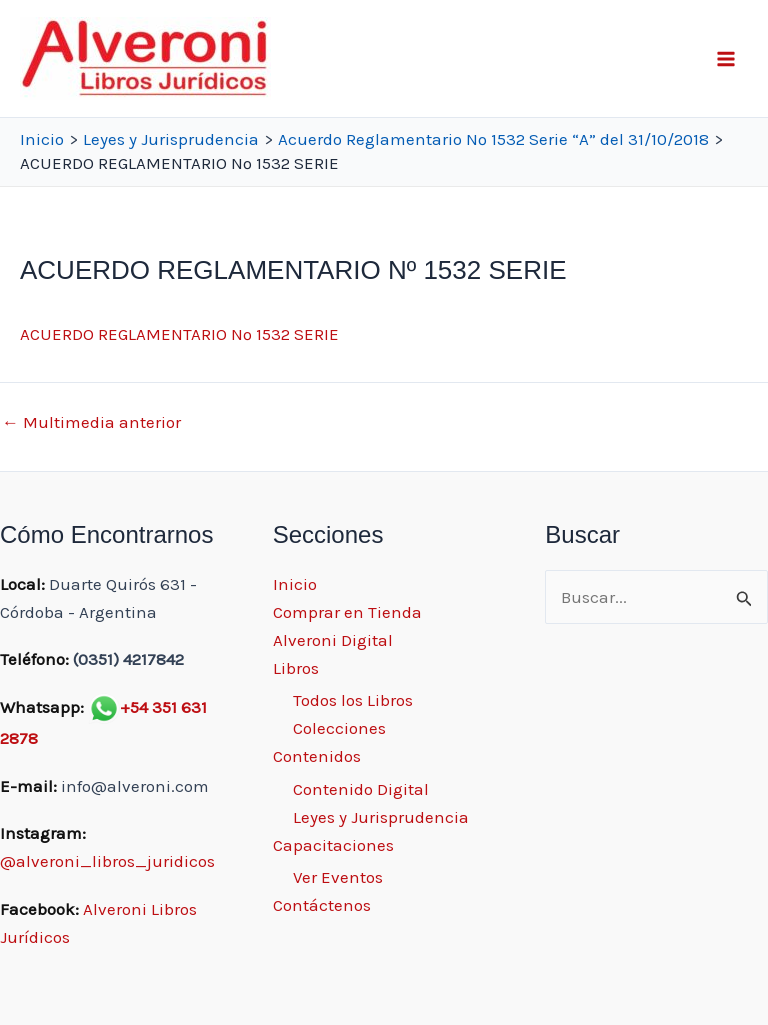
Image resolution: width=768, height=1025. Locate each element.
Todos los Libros (353, 700)
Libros (296, 668)
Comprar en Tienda (347, 612)
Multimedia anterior (91, 422)
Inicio (295, 584)
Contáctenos (322, 905)
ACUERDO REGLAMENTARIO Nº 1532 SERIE (179, 334)
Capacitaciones (333, 845)
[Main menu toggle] (726, 59)
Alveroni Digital (333, 640)
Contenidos (317, 756)
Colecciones (339, 728)
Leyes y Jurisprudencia (381, 817)
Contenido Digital (361, 789)
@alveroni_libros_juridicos (107, 861)
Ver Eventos (338, 877)
